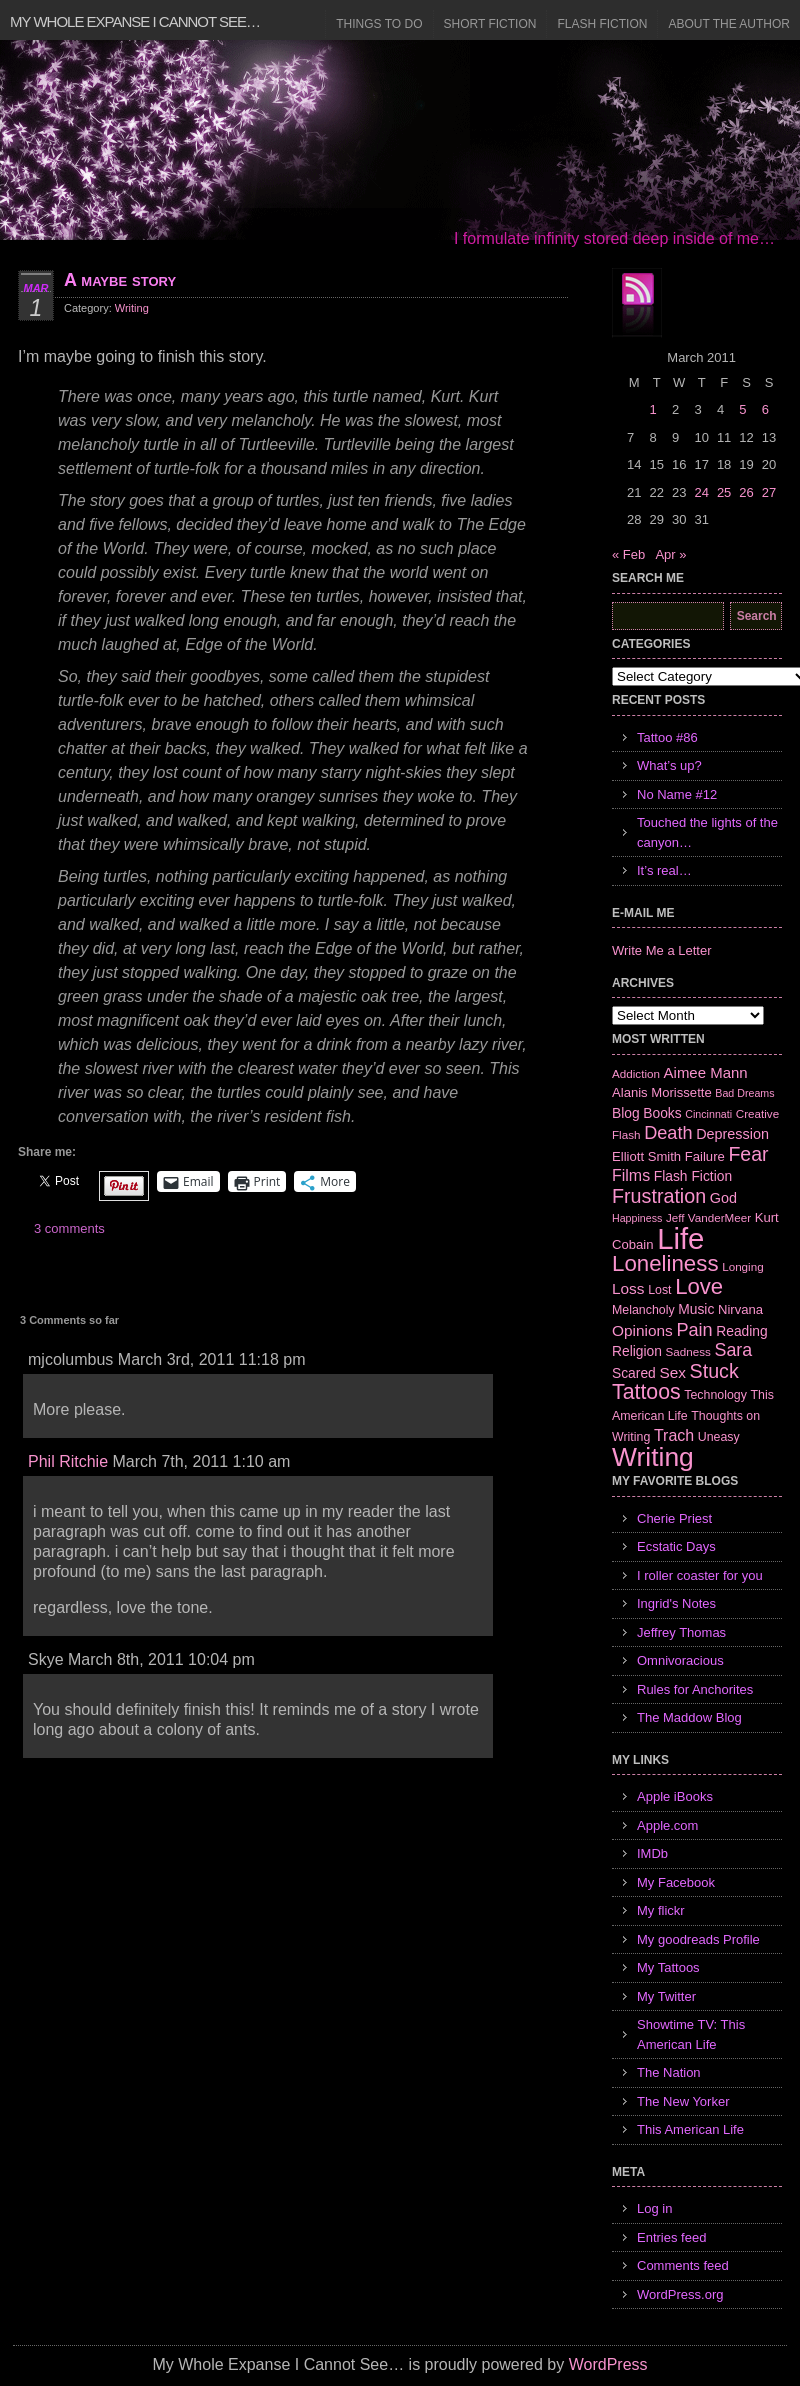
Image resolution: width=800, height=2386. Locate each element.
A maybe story (120, 280)
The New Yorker (683, 2101)
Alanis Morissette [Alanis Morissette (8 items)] (662, 1092)
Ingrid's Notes (676, 1603)
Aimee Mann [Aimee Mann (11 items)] (706, 1072)
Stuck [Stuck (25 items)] (714, 1371)
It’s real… (664, 870)
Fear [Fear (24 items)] (748, 1154)
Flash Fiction (602, 24)
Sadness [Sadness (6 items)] (688, 1351)
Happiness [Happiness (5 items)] (637, 1218)
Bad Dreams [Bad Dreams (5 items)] (744, 1093)
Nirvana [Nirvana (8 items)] (740, 1309)
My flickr (661, 1910)
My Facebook (676, 1882)
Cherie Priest (674, 1518)
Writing (132, 308)
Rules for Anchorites (695, 1689)
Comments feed (683, 2265)
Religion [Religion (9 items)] (637, 1351)
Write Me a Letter (661, 950)
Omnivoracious (680, 1660)
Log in (654, 2208)
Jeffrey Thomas (681, 1632)
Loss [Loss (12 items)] (628, 1288)
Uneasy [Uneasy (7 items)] (719, 1437)
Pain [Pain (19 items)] (694, 1330)
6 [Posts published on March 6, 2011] (765, 409)
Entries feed (671, 2237)
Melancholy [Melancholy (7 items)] (643, 1310)
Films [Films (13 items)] (631, 1175)
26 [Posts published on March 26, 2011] (746, 492)
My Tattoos (668, 1967)
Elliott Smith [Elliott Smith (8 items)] (646, 1156)
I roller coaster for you (700, 1575)
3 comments (69, 1228)
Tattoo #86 (667, 737)
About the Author (729, 24)
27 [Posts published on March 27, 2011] (769, 492)
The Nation (669, 2072)
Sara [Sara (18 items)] (734, 1350)
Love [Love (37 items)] (699, 1286)
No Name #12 (677, 794)
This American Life (690, 2129)
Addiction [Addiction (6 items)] (636, 1073)
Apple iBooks (675, 1796)
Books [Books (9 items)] (662, 1113)
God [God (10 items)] (723, 1198)
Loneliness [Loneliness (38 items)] (665, 1263)
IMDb (652, 1853)
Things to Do (379, 24)
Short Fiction (490, 24)
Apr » (670, 554)
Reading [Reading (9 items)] (741, 1331)
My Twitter (666, 1996)
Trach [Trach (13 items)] (674, 1435)
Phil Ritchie (68, 1461)
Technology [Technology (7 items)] (715, 1395)
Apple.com (667, 1825)
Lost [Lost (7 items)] (659, 1290)
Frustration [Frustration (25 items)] (659, 1196)
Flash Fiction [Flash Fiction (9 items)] (693, 1176)
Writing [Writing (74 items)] (653, 1457)
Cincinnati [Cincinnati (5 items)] (708, 1114)
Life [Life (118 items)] (680, 1238)
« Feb (628, 554)
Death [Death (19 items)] (668, 1133)
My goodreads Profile (698, 1939)
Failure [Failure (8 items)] (705, 1156)
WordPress (608, 2364)
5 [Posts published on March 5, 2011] (742, 409)
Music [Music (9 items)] (696, 1309)
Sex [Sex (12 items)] (672, 1372)
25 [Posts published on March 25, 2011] (724, 492)
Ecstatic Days (676, 1546)
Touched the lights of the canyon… (707, 832)
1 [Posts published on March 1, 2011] (652, 409)
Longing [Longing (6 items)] (743, 1266)
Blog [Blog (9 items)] (626, 1113)
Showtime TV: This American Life (691, 2034)
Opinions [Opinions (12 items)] (642, 1330)
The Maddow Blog (689, 1717)
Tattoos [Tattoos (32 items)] (646, 1392)
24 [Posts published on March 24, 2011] (701, 492)
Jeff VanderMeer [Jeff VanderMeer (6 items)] (708, 1217)
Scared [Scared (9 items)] (634, 1373)
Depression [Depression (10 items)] (732, 1134)
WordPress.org (680, 2294)
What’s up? (669, 765)
